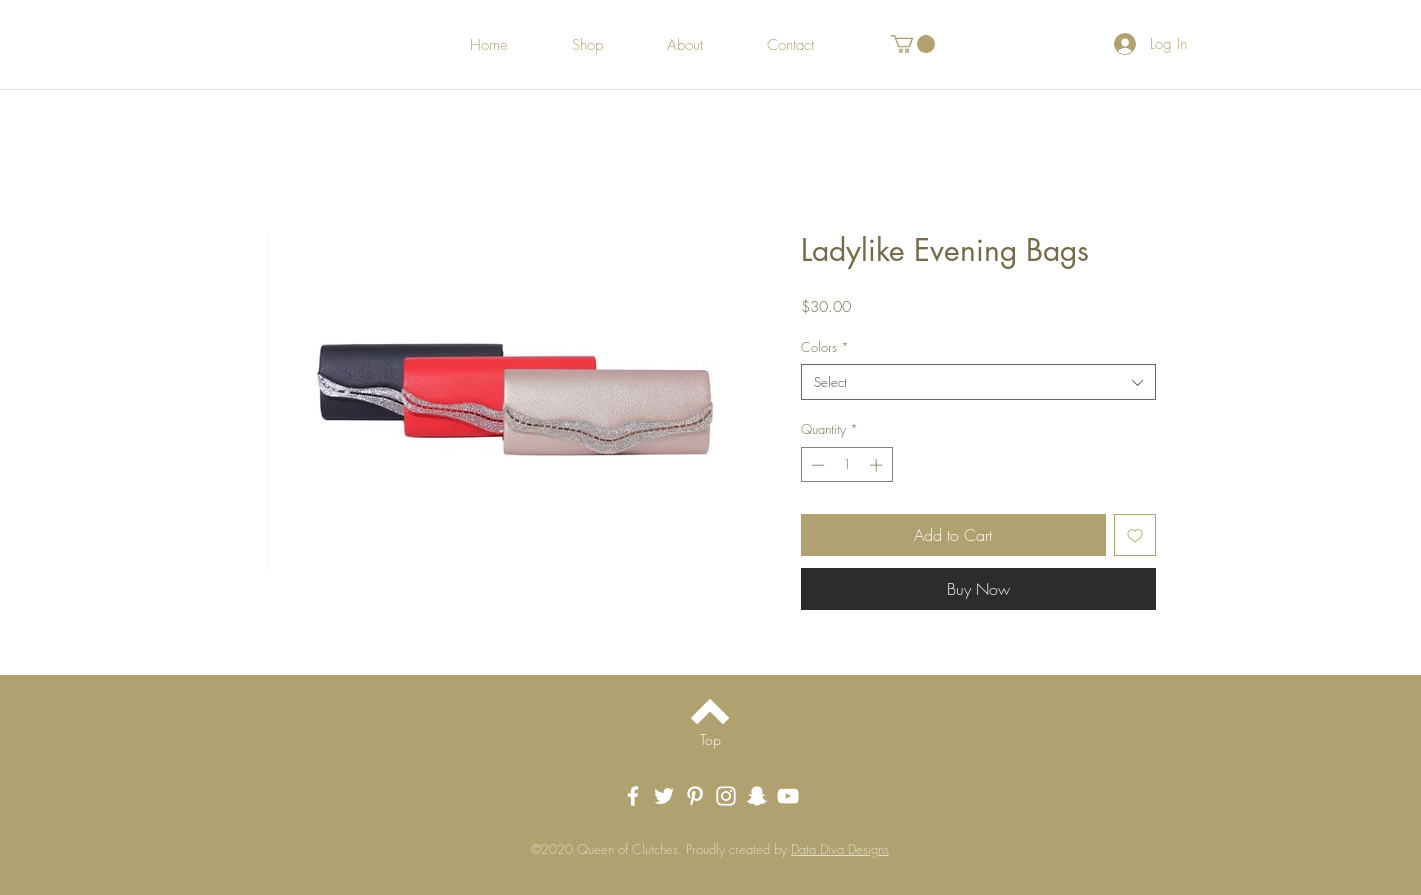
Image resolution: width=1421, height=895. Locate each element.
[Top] (710, 740)
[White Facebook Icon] (633, 796)
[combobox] (978, 382)
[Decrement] (816, 465)
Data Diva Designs (840, 849)
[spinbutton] (846, 465)
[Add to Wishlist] (1135, 535)
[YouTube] (788, 796)
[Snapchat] (757, 796)
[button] (913, 44)
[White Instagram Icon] (726, 796)
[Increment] (878, 465)
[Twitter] (664, 796)
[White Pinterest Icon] (695, 796)
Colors (825, 347)
